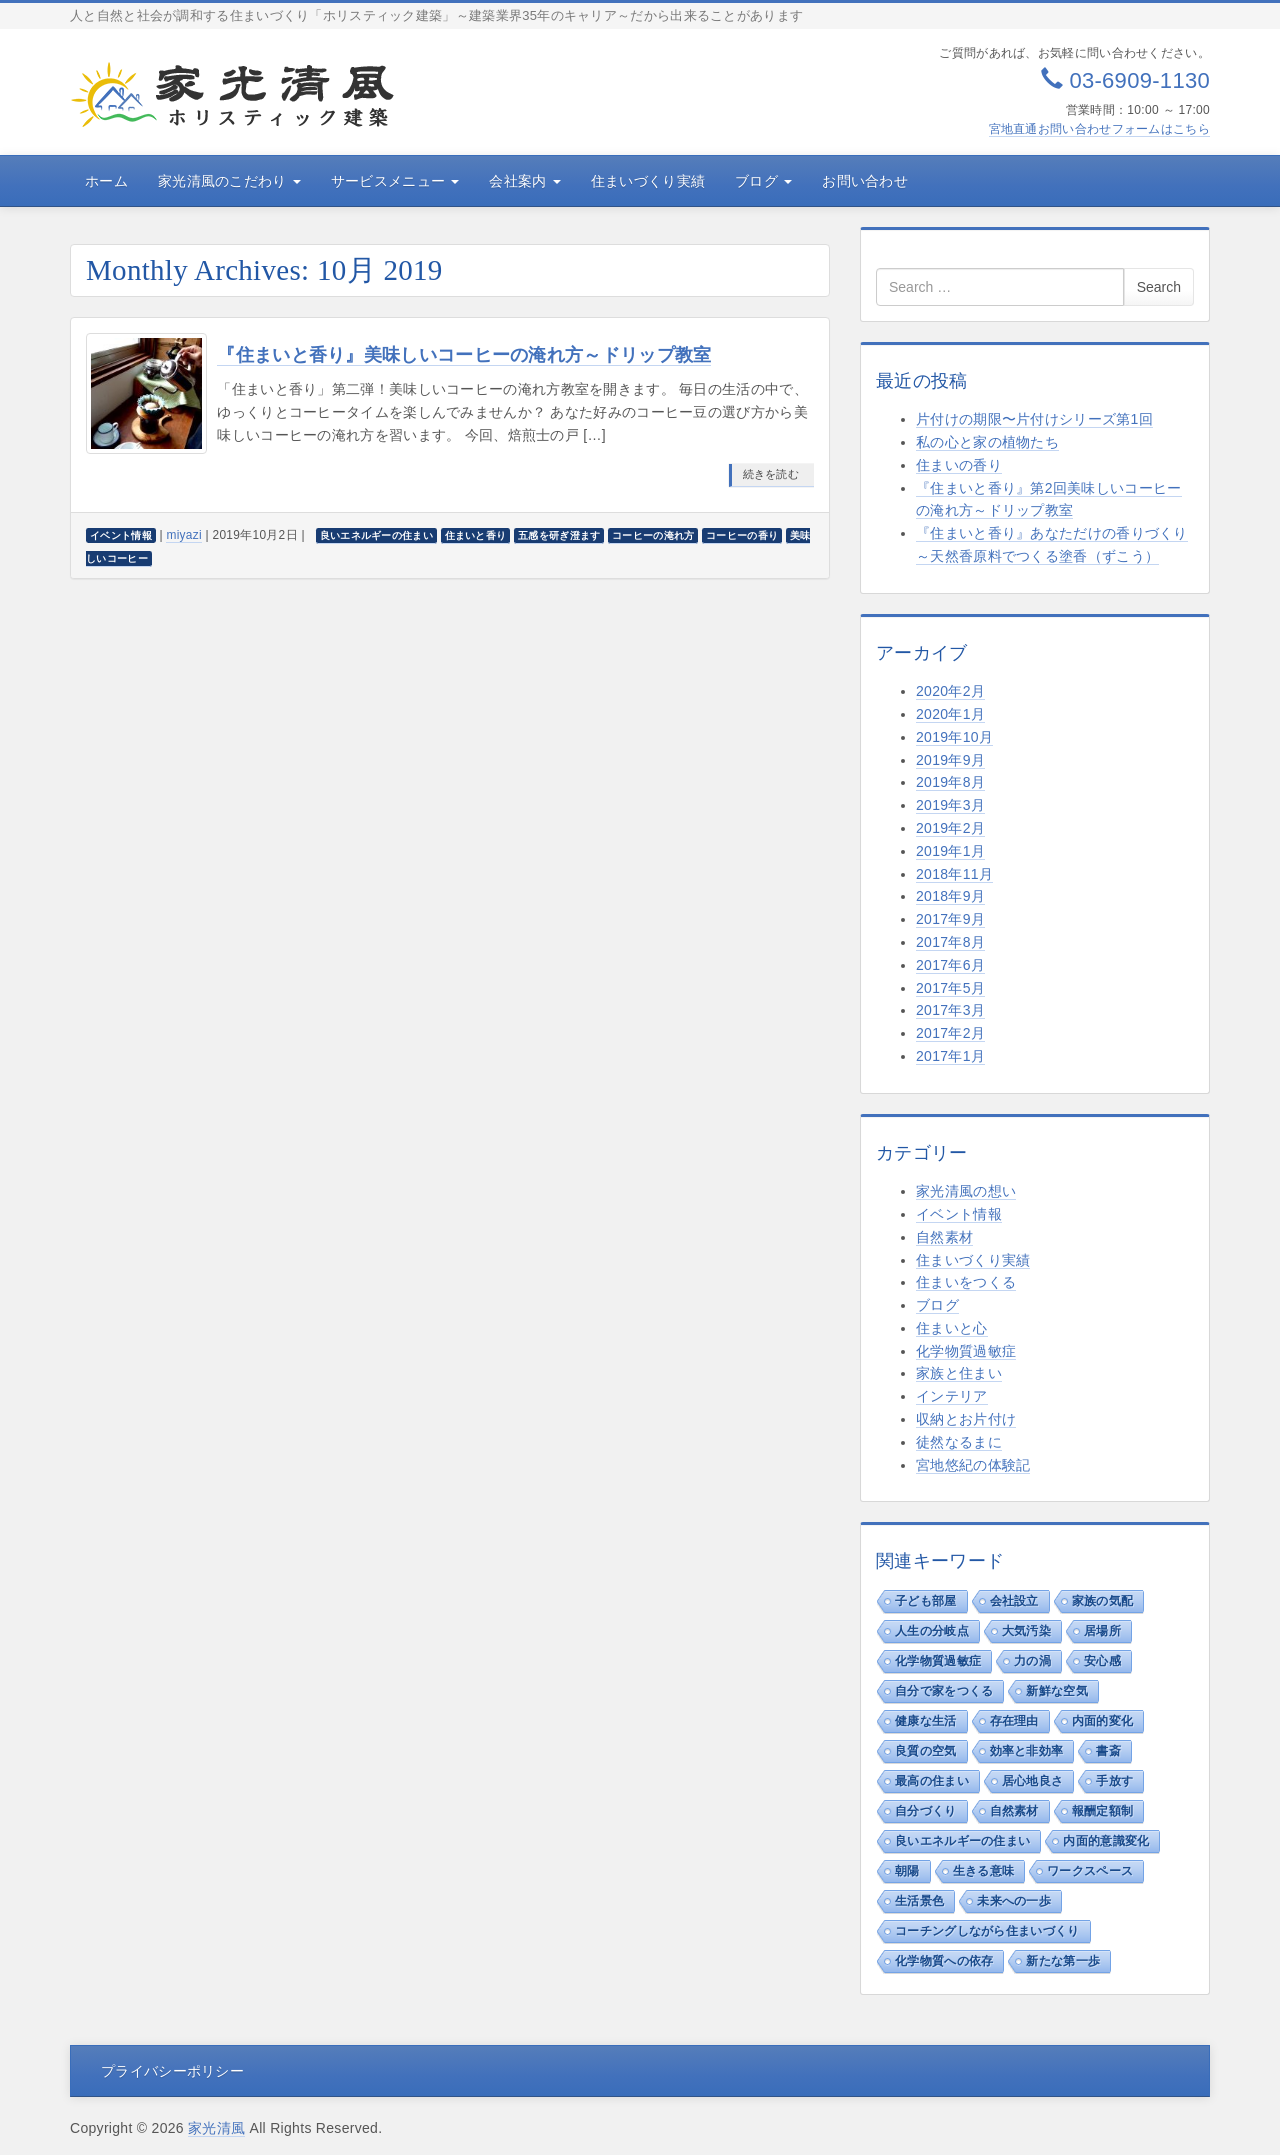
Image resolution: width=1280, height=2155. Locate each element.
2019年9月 (950, 760)
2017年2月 (950, 1033)
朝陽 (907, 1871)
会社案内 (524, 181)
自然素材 (944, 1237)
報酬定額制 (1103, 1811)
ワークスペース (1090, 1871)
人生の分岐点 (932, 1631)
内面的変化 (1103, 1721)
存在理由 (1014, 1721)
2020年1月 (950, 714)
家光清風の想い (966, 1191)
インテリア (952, 1396)
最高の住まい (932, 1781)
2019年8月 (950, 782)
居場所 (1102, 1631)
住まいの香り (959, 465)
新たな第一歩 (1063, 1961)
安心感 (1102, 1661)
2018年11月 (954, 874)
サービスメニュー (395, 181)
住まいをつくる (966, 1282)
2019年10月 (954, 737)
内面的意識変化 (1106, 1841)
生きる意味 (984, 1871)
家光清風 (216, 2128)
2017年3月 (950, 1010)
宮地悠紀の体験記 (973, 1465)
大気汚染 (1026, 1631)
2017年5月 (950, 988)
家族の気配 (1103, 1601)
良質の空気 (926, 1751)
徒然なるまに (959, 1442)
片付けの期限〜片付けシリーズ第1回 (1034, 419)
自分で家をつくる (944, 1691)
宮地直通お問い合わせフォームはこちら (1099, 129)
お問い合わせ (865, 181)
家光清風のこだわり (229, 181)
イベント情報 (959, 1214)
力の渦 (1032, 1661)
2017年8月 (950, 942)
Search (1159, 287)
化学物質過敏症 (966, 1351)
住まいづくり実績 (648, 181)
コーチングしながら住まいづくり (987, 1931)
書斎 (1108, 1751)
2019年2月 (950, 828)
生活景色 (919, 1901)
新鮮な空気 (1057, 1691)
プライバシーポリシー (172, 2071)
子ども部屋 (926, 1601)
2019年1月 (950, 851)
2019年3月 (950, 805)
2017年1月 (950, 1056)
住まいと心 (952, 1328)
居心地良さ (1033, 1781)
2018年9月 (950, 896)
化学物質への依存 (944, 1961)
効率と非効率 (1027, 1751)
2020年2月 (950, 691)
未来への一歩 (1014, 1901)
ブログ (763, 181)
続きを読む (771, 474)
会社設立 (1014, 1601)
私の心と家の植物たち (987, 442)
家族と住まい (959, 1373)
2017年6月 (950, 965)
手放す (1114, 1781)
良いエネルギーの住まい (962, 1841)
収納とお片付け (966, 1419)
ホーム (106, 181)
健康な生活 (926, 1721)
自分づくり (926, 1811)
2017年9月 (950, 919)
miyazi (184, 535)
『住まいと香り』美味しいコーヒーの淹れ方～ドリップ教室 (464, 355)
